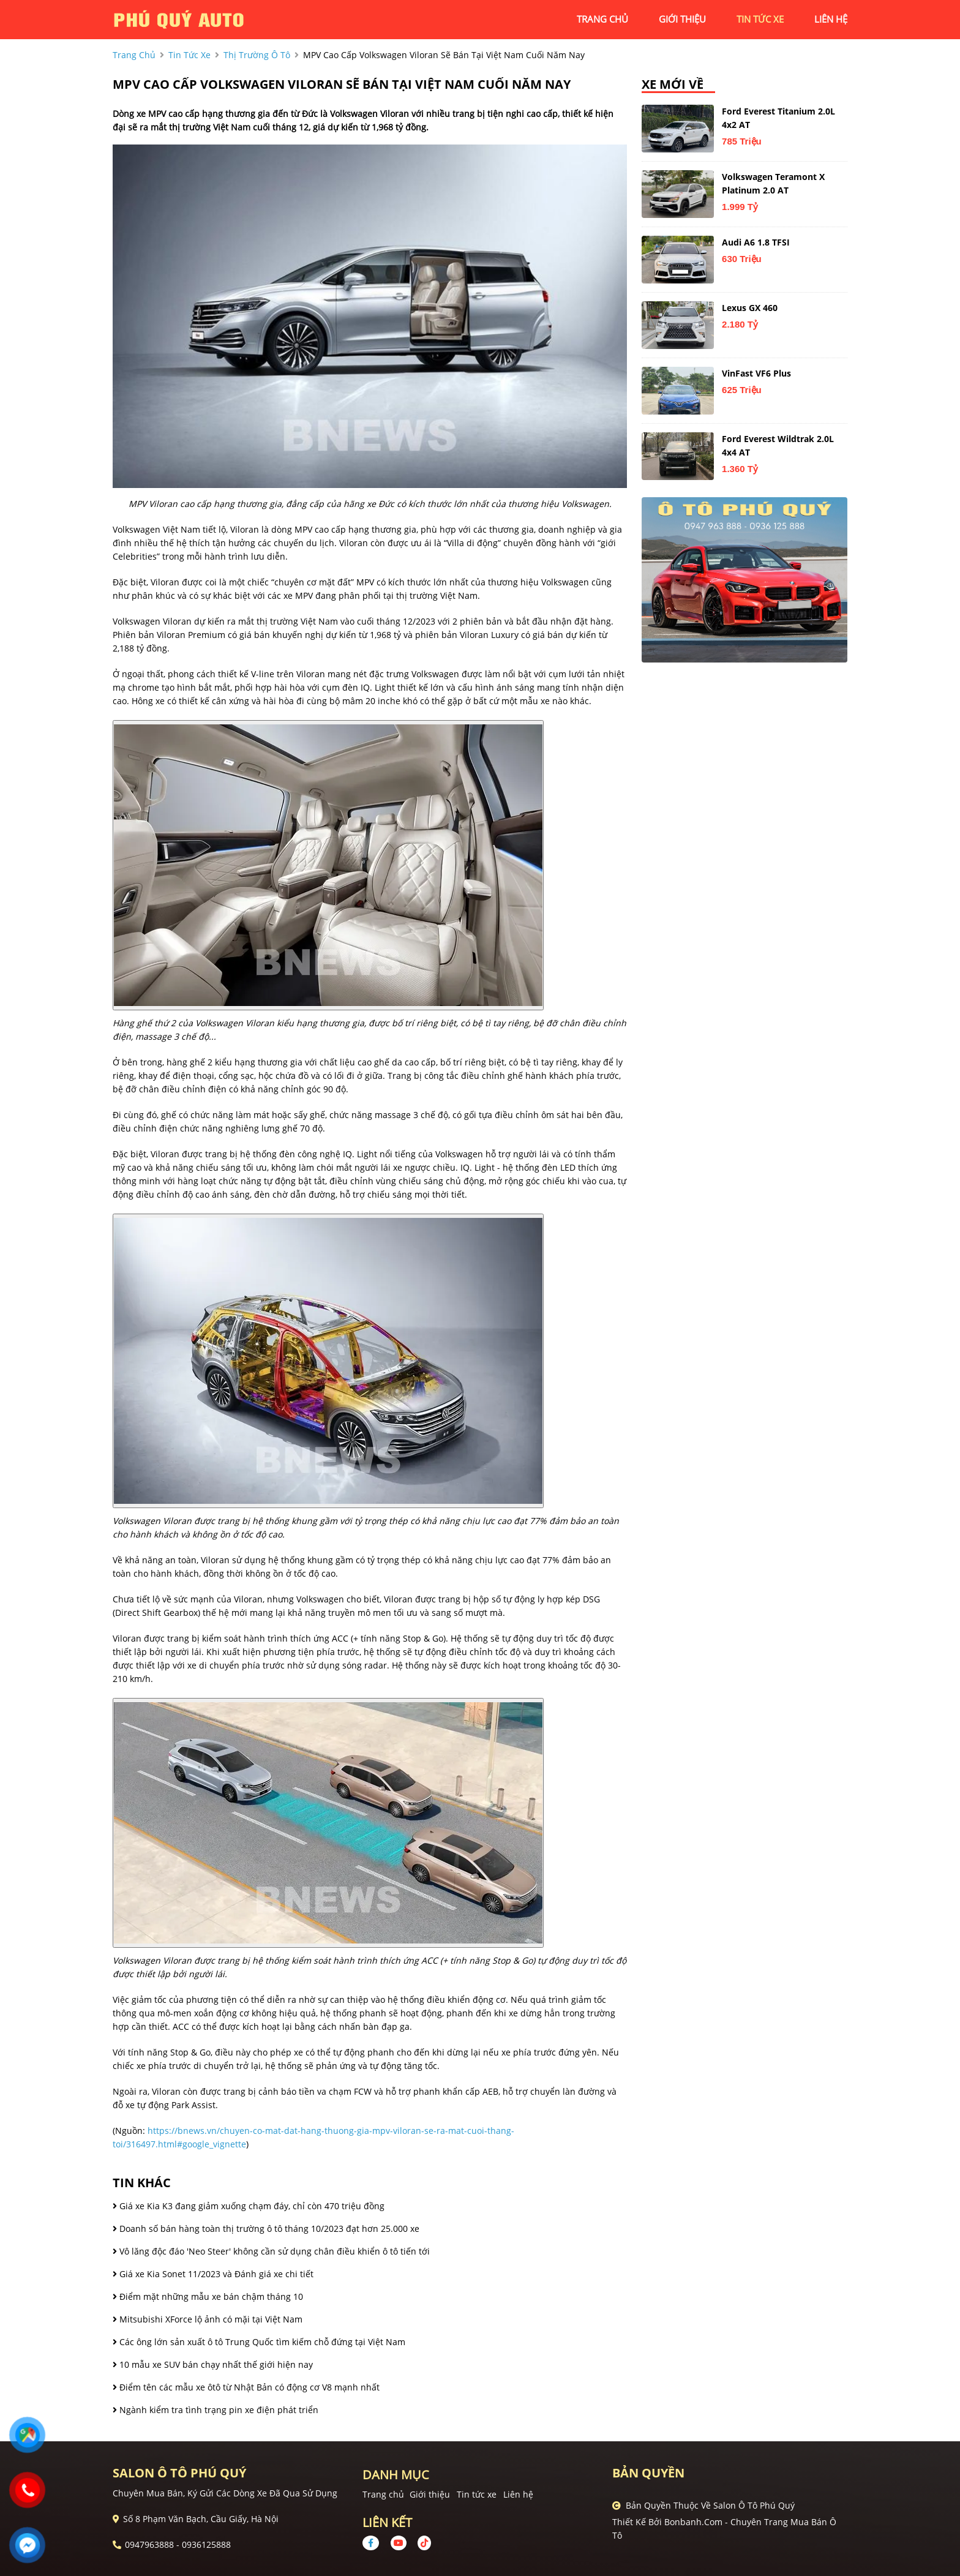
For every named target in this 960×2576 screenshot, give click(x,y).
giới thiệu (682, 19)
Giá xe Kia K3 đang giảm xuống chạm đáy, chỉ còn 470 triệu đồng (248, 2206)
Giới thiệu (430, 2494)
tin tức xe (760, 19)
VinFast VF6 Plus (756, 373)
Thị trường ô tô (256, 55)
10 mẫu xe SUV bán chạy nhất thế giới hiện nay (213, 2364)
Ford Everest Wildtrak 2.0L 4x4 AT (778, 445)
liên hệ (830, 19)
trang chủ (602, 19)
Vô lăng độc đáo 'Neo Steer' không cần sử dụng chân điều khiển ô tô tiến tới (271, 2251)
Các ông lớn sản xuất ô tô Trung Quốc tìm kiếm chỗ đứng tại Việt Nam (259, 2342)
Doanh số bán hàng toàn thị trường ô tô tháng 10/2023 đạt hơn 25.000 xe (266, 2228)
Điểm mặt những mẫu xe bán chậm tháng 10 (208, 2296)
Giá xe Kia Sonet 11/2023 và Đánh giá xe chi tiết (213, 2274)
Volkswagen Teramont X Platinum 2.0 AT (773, 183)
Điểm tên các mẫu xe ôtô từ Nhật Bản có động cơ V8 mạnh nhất (246, 2387)
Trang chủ (383, 2494)
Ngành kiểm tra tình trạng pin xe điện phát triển (215, 2410)
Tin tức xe (477, 2494)
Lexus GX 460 (750, 308)
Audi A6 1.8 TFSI (756, 242)
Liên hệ (518, 2494)
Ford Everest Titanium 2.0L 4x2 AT (778, 117)
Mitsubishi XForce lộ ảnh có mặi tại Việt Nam (207, 2319)
